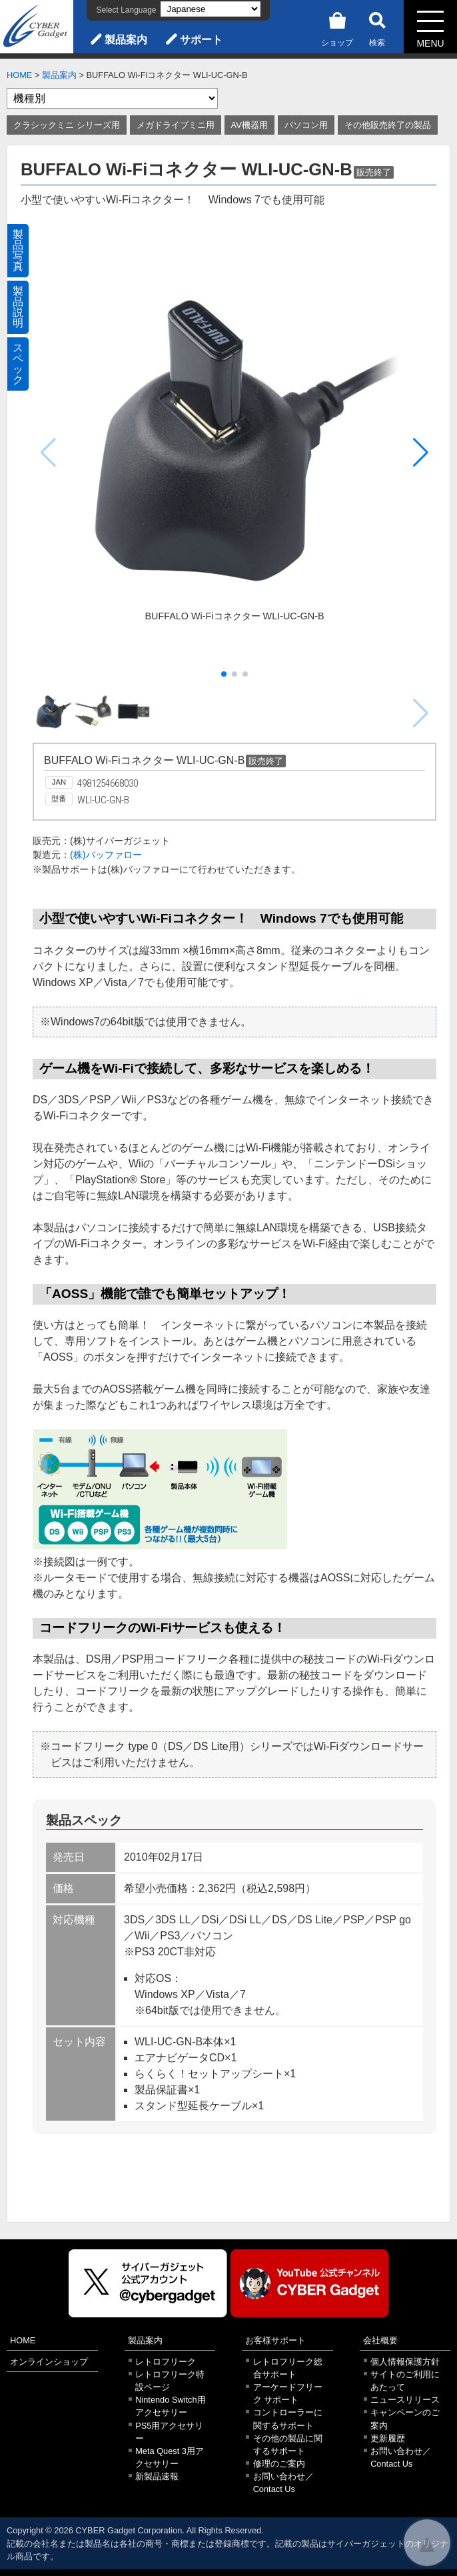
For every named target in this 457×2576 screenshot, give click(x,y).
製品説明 (18, 307)
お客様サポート (275, 2340)
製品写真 (18, 250)
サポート (201, 39)
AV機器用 (249, 125)
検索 (377, 27)
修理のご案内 (279, 2464)
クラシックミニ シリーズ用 (66, 125)
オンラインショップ (49, 2362)
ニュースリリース (405, 2400)
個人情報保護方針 (405, 2362)
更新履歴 (387, 2438)
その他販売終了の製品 (387, 125)
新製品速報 (157, 2476)
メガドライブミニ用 (176, 125)
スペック (18, 363)
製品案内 (126, 39)
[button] (421, 452)
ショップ (337, 27)
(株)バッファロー (106, 854)
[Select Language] (210, 9)
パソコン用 (306, 125)
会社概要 (380, 2340)
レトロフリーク (165, 2362)
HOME (19, 75)
